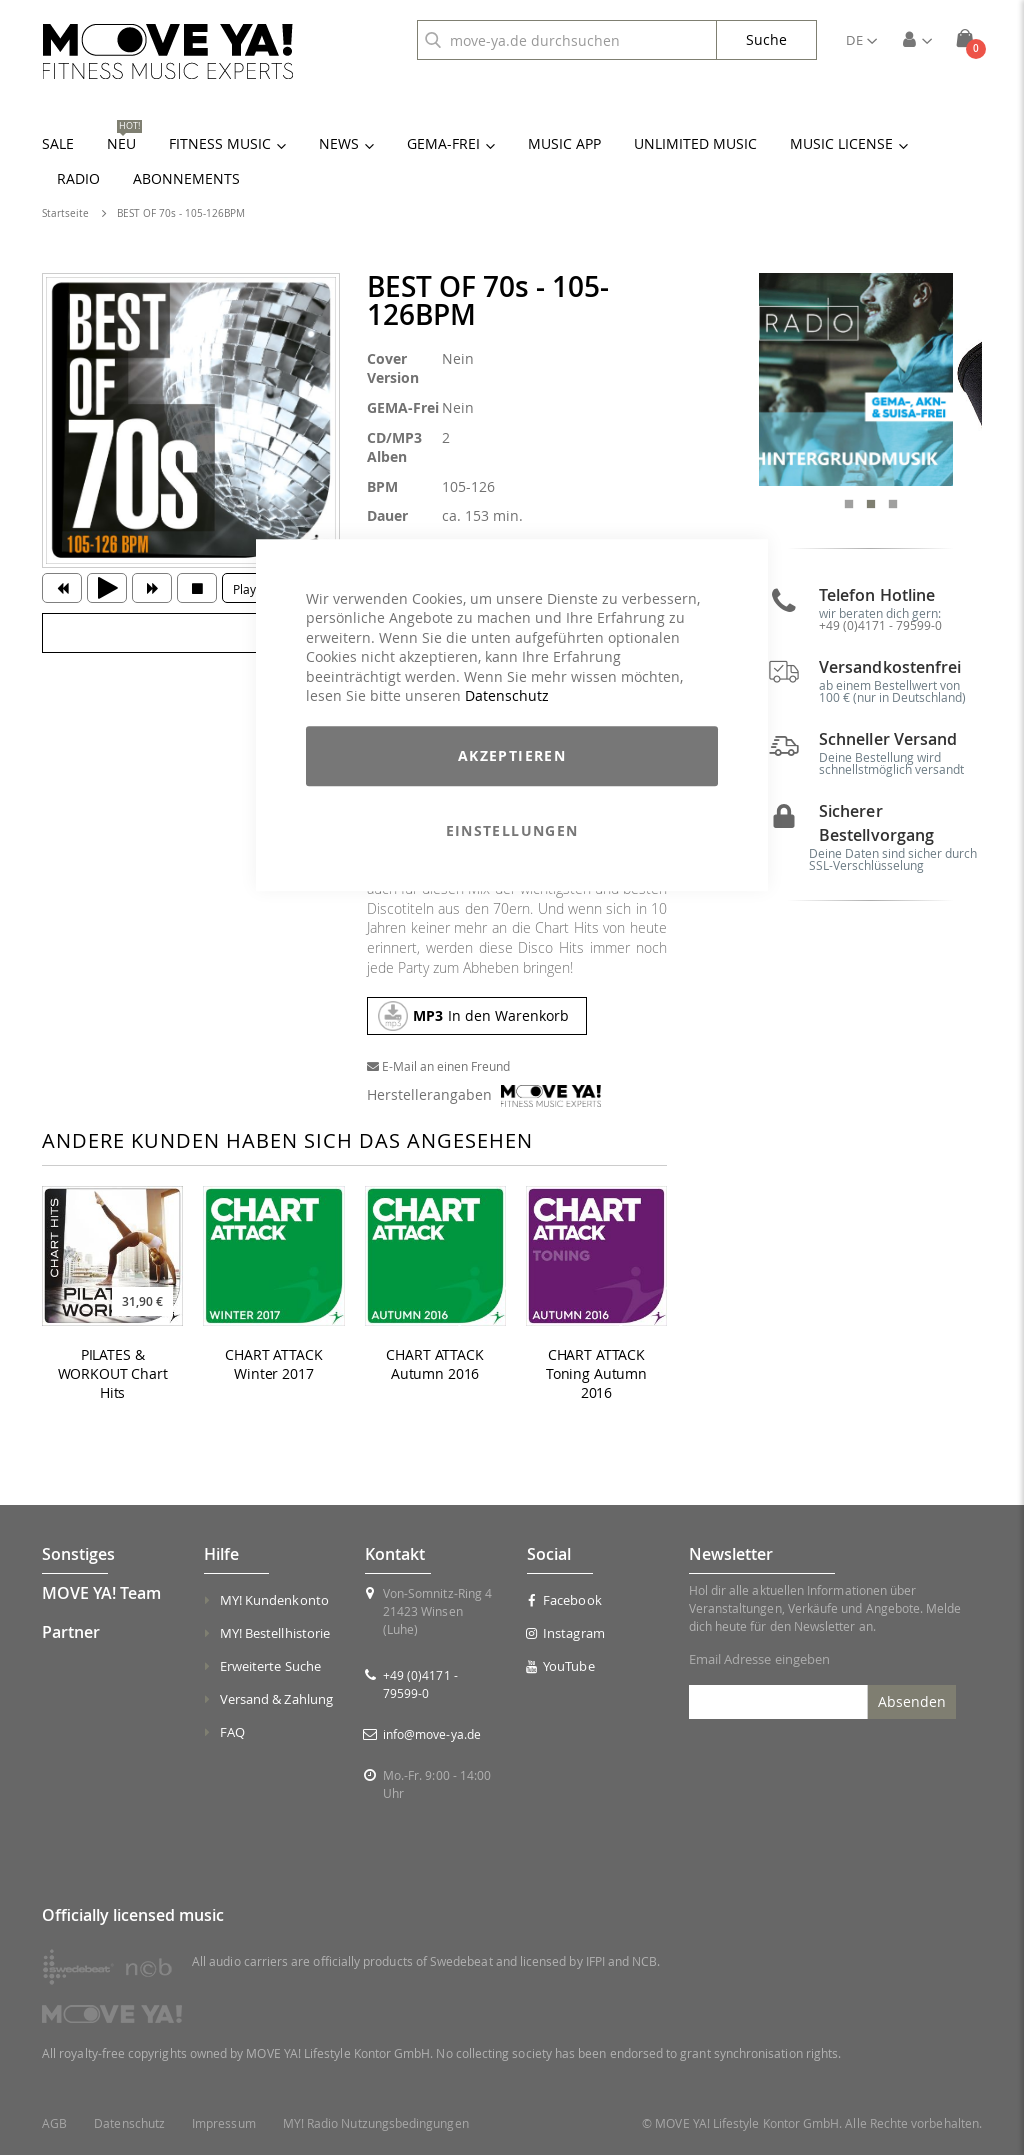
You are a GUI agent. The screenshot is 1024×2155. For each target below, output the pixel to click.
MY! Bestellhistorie (275, 1633)
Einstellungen (512, 830)
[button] (861, 40)
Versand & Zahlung (276, 1699)
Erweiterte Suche (270, 1666)
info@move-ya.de (432, 1734)
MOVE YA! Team (101, 1593)
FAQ (232, 1732)
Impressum (224, 2123)
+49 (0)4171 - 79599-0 (880, 635)
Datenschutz (507, 696)
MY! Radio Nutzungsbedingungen (376, 2123)
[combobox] (567, 40)
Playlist (252, 589)
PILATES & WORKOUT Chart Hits (113, 1374)
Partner (71, 1632)
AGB (54, 2123)
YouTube (561, 1666)
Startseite (65, 213)
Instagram (566, 1633)
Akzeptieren (512, 755)
